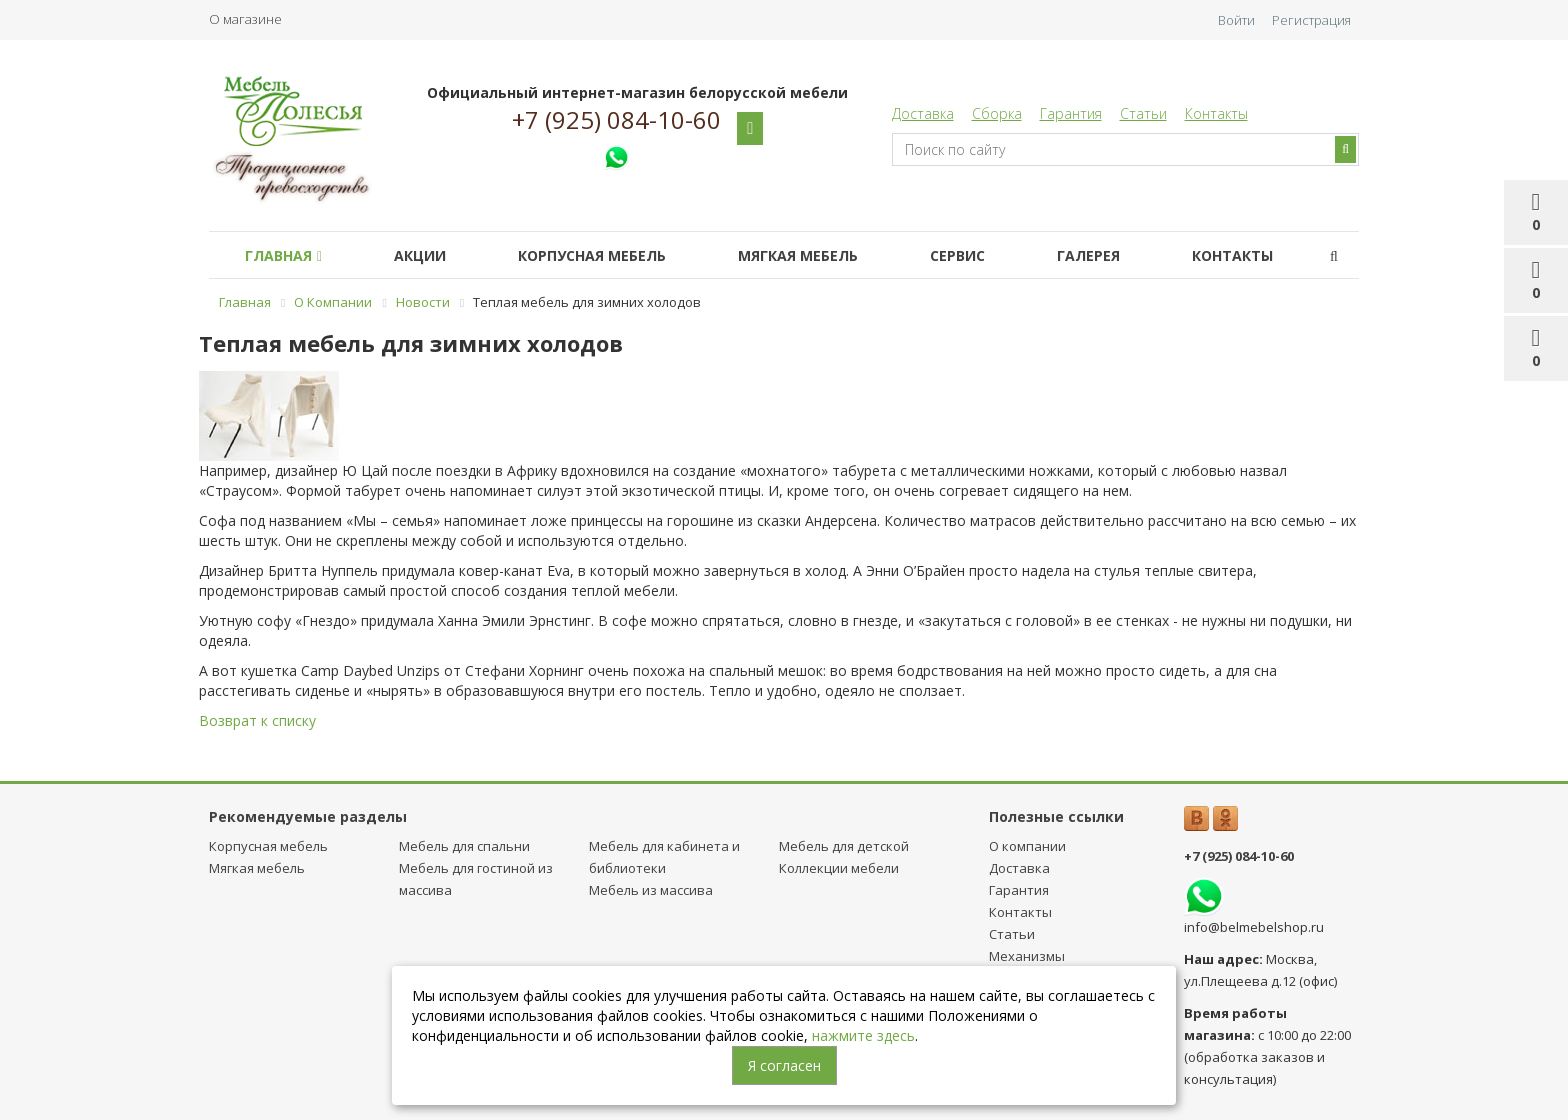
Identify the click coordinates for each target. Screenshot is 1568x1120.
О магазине (245, 19)
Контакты (1216, 113)
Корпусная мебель (592, 255)
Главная (283, 255)
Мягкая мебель (798, 255)
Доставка (923, 113)
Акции (420, 255)
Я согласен (784, 1065)
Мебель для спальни (464, 846)
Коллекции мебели (839, 868)
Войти (1236, 20)
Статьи (1143, 113)
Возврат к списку (257, 720)
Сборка (997, 113)
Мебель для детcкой (844, 846)
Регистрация (1311, 20)
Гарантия (1071, 113)
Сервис (957, 255)
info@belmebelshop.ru (1254, 927)
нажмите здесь (863, 1035)
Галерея (1088, 255)
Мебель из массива (651, 890)
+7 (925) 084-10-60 (616, 120)
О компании (1027, 846)
